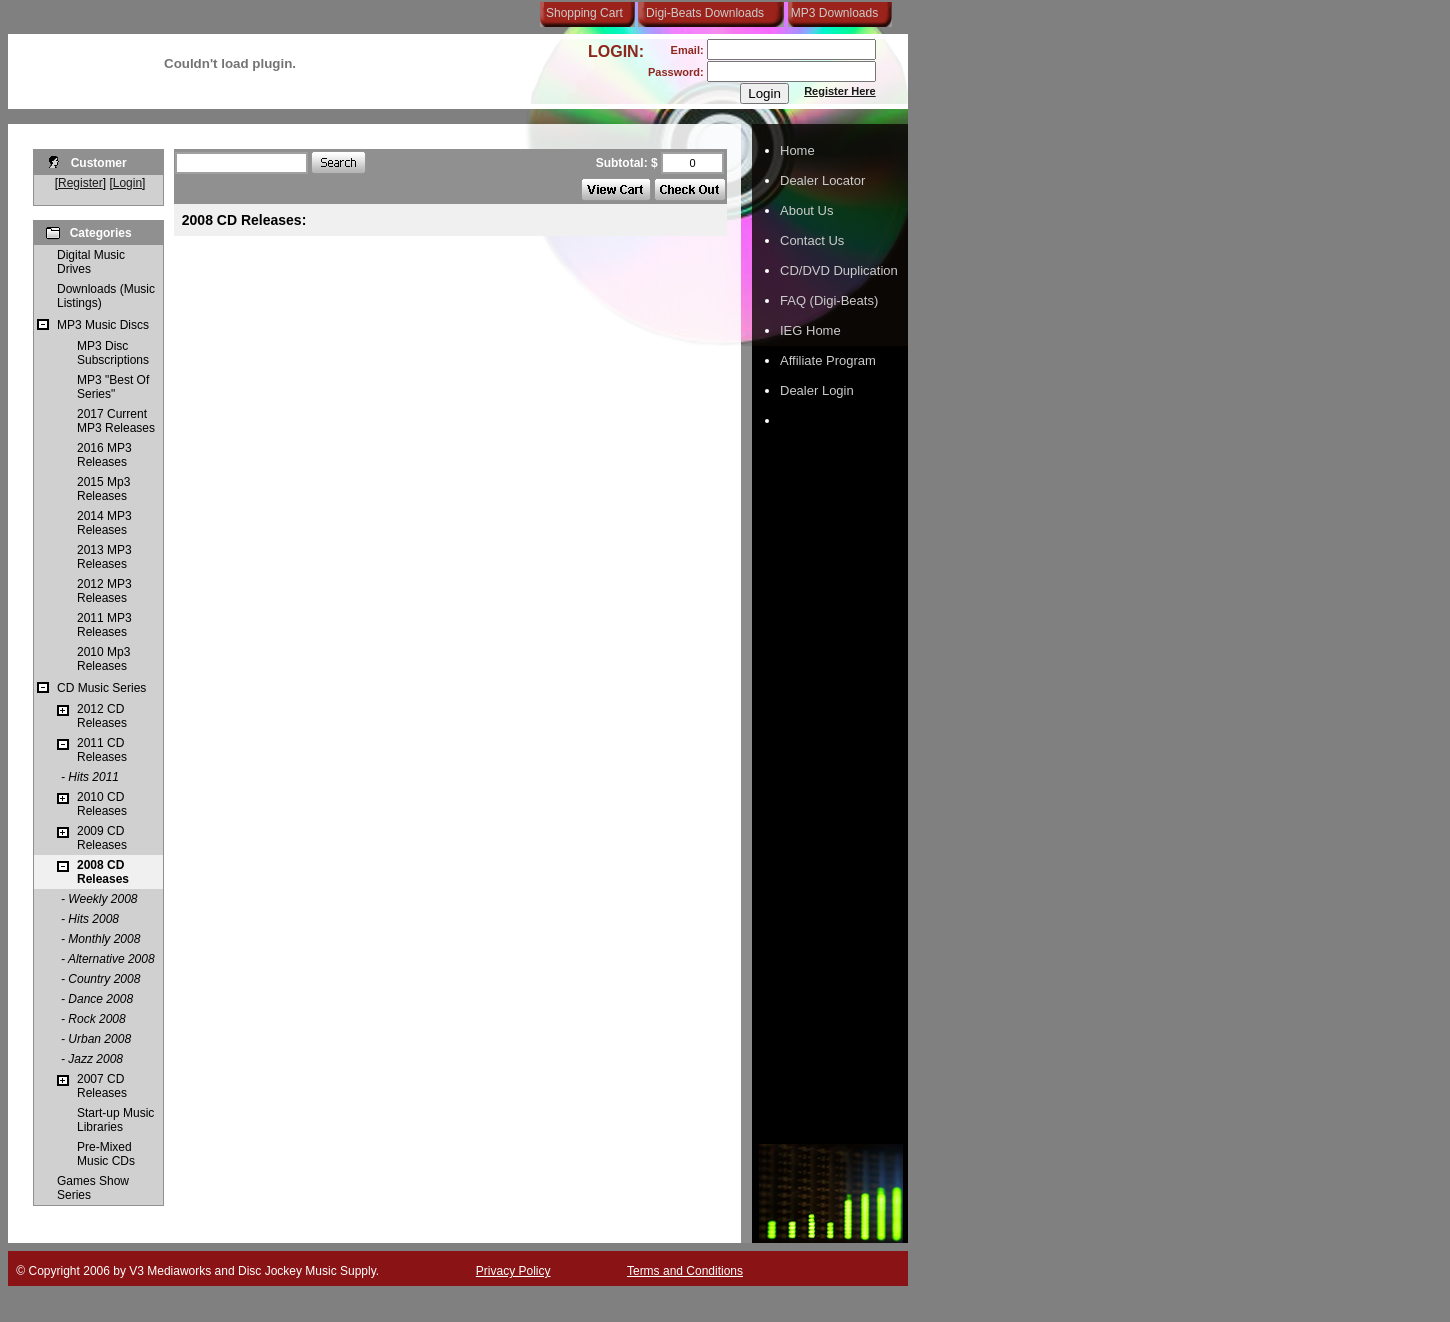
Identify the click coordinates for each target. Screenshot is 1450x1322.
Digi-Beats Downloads (705, 13)
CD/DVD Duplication (839, 270)
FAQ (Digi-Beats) (829, 300)
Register (80, 183)
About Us (806, 210)
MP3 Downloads (831, 13)
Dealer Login (817, 390)
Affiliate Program (828, 360)
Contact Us (812, 240)
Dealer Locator (822, 180)
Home (797, 150)
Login (127, 183)
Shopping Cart (584, 13)
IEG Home (810, 330)
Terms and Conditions (685, 1271)
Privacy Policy (513, 1271)
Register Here (840, 91)
